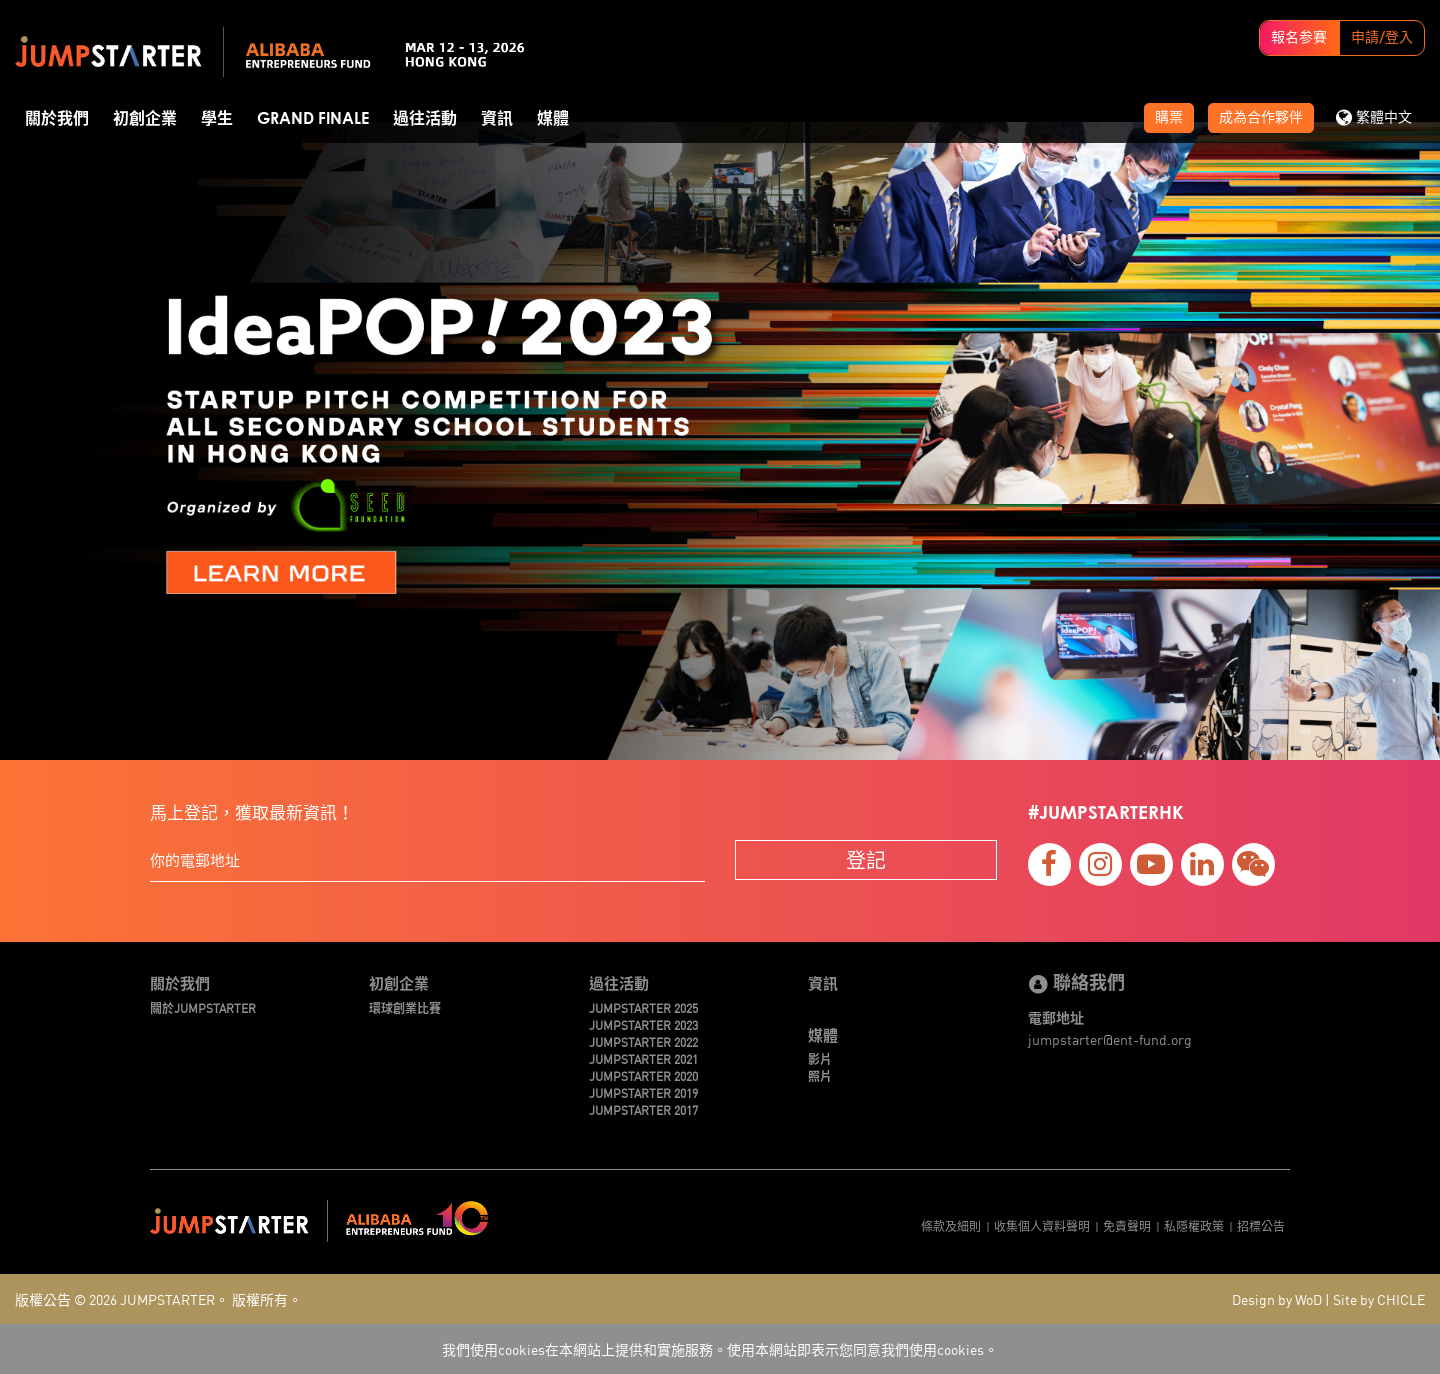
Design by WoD (1277, 1299)
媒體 (553, 119)
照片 (820, 1075)
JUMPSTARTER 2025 (643, 1007)
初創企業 (145, 119)
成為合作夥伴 (1261, 118)
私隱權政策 (1194, 1225)
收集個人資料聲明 (1042, 1225)
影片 (820, 1058)
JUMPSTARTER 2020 (643, 1075)
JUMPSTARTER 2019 (643, 1092)
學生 (217, 119)
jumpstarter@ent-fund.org (1110, 1039)
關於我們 (57, 119)
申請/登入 (1382, 38)
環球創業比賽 (405, 1007)
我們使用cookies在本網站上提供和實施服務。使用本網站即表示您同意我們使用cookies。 (720, 1349)
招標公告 (1261, 1225)
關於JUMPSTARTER (203, 1007)
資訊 (497, 119)
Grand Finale (313, 119)
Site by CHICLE (1379, 1299)
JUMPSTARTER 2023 (643, 1024)
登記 (866, 859)
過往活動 (425, 119)
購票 (1169, 118)
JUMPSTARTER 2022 (643, 1041)
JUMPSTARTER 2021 (643, 1058)
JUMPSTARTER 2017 (643, 1109)
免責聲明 (1127, 1225)
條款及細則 (951, 1225)
